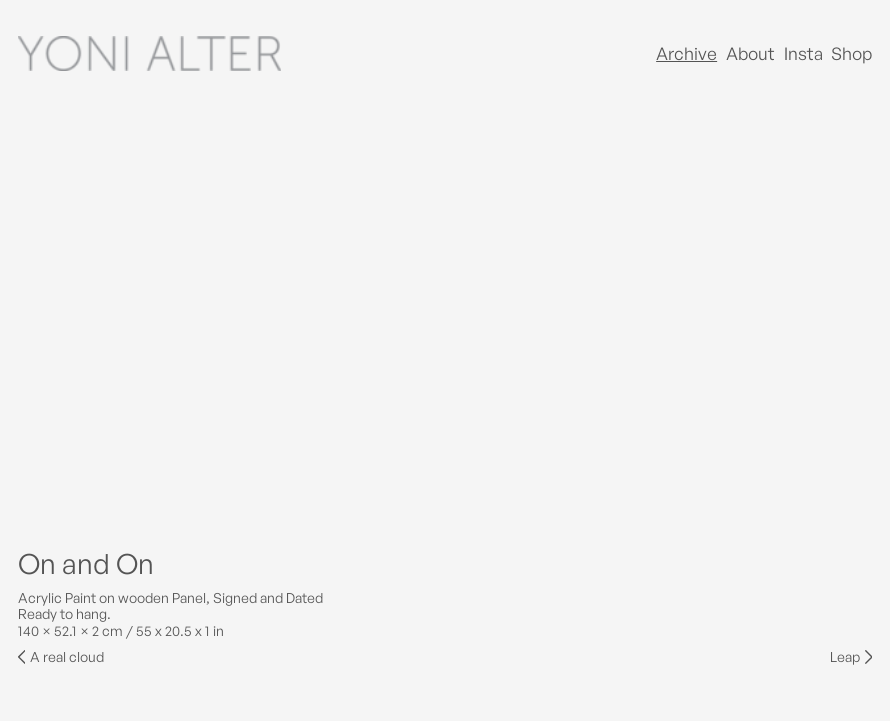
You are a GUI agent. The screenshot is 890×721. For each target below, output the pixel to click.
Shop (851, 53)
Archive (686, 53)
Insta (803, 53)
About (750, 53)
